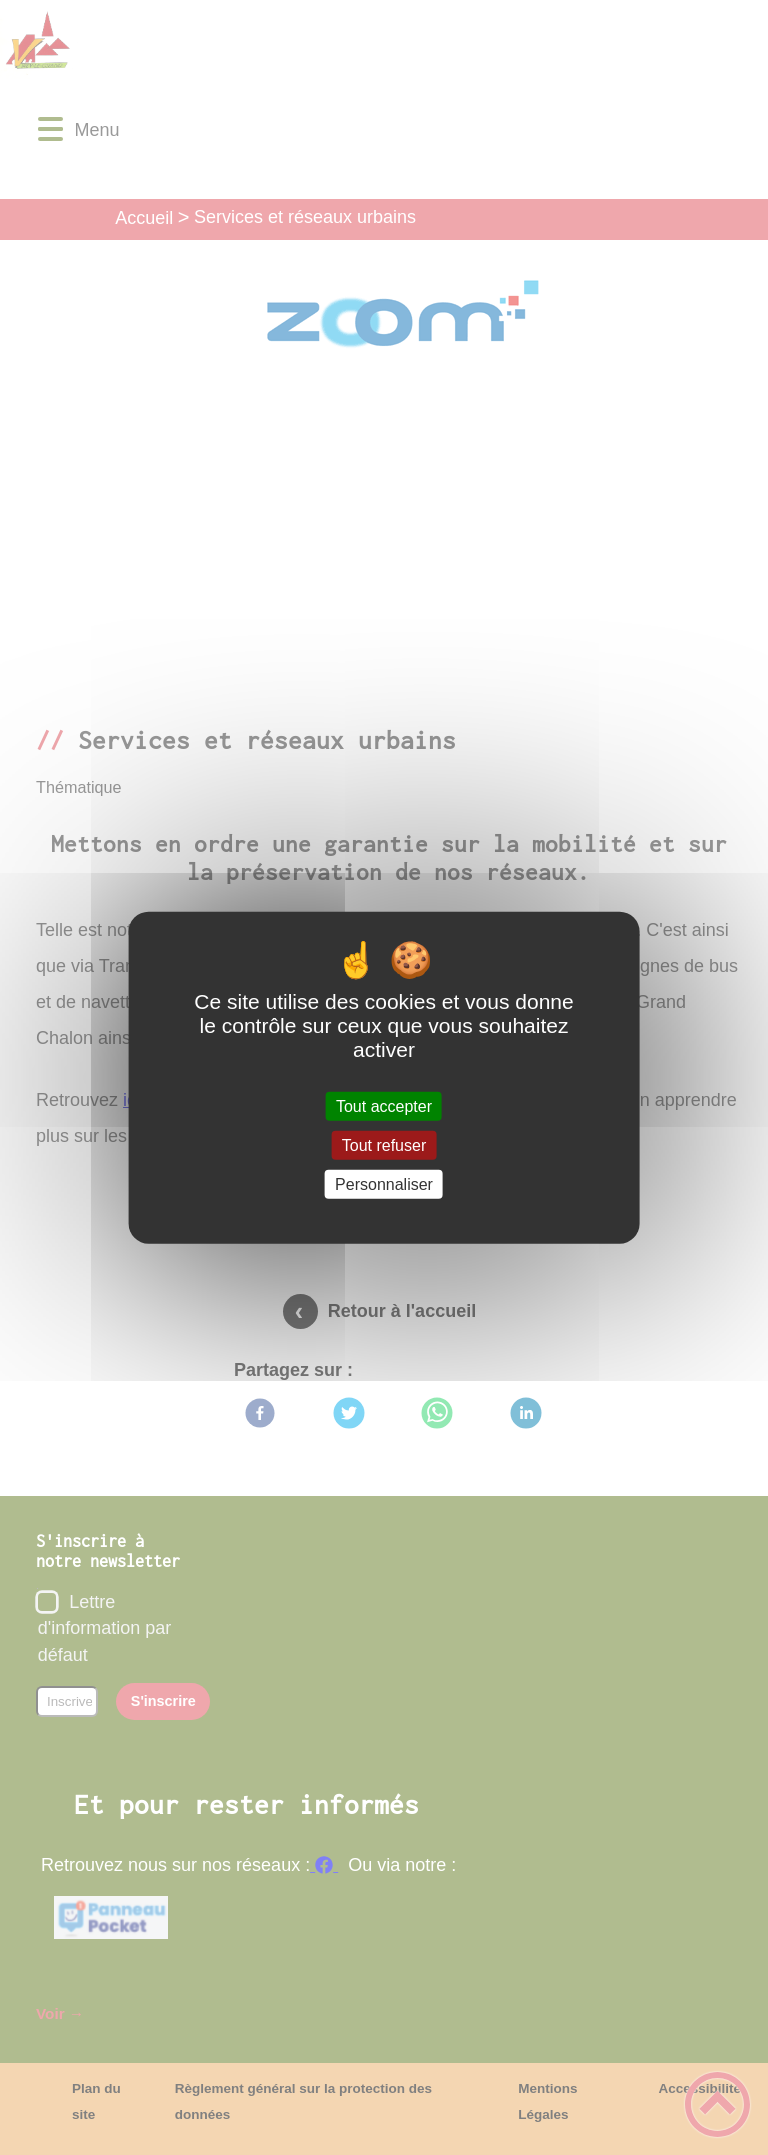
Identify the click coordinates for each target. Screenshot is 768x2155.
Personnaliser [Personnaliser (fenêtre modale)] (384, 1184)
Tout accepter (384, 1105)
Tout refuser (384, 1144)
